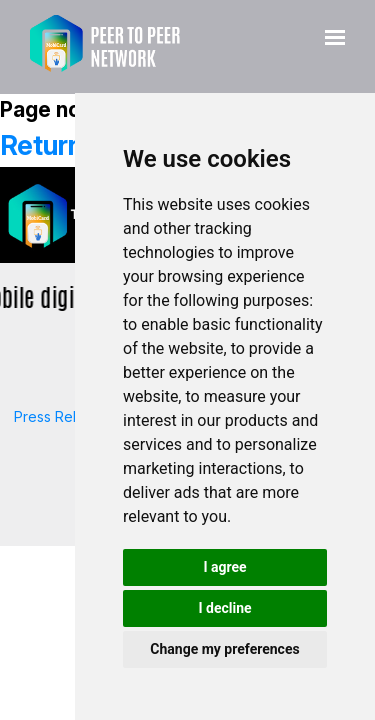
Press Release (61, 416)
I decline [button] (224, 608)
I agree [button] (224, 567)
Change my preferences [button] (224, 649)
